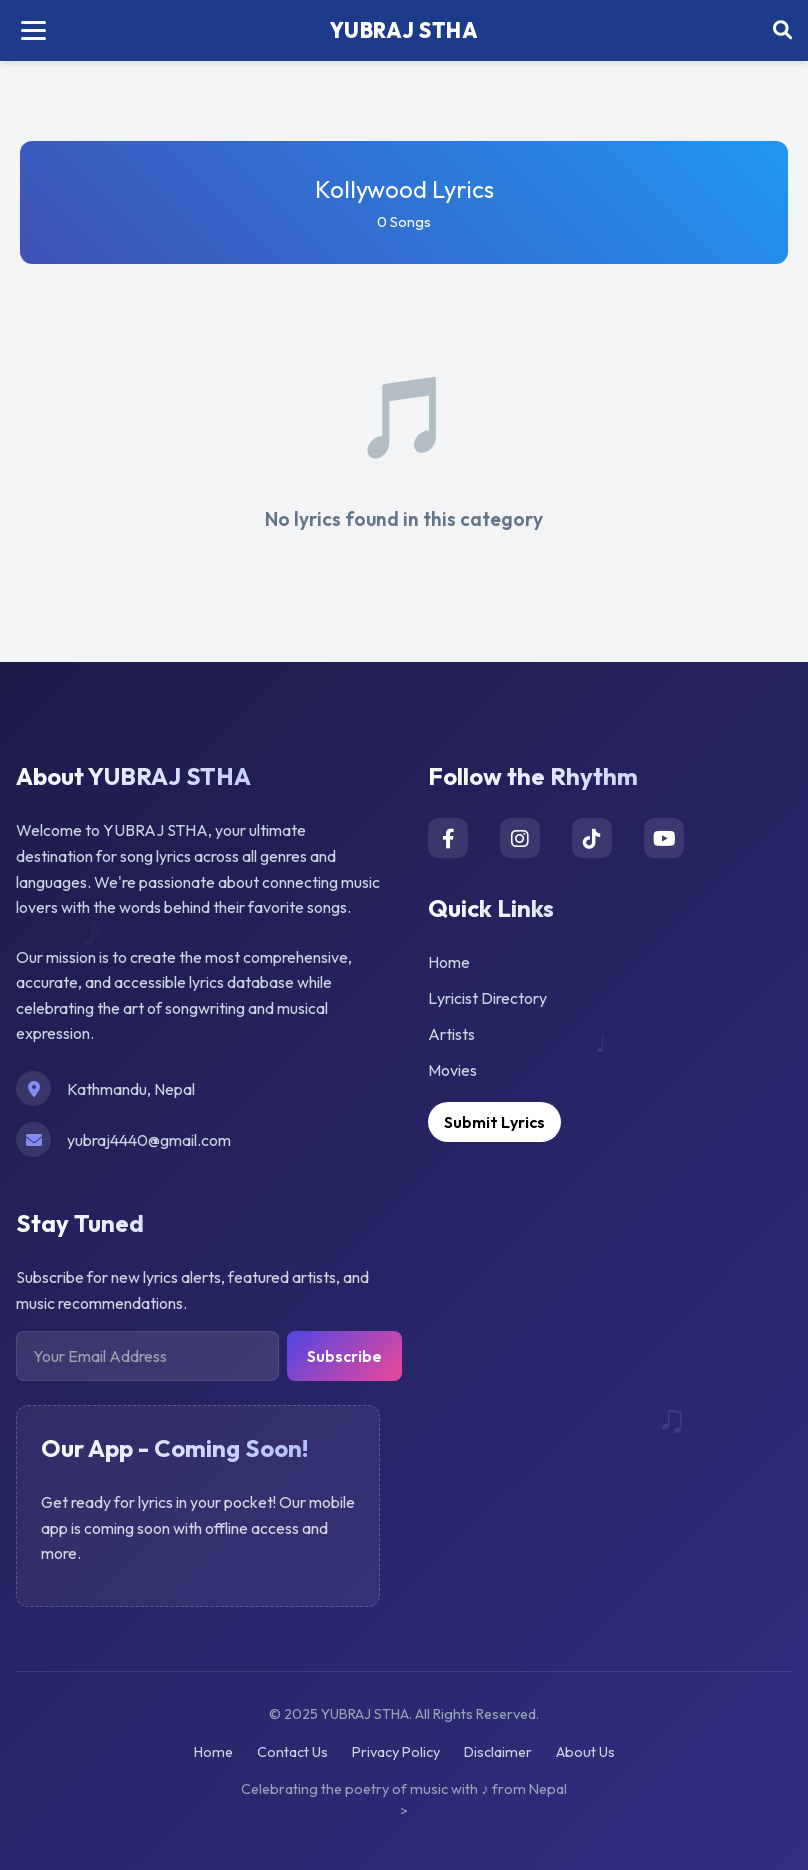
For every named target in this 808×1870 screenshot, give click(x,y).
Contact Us (292, 1752)
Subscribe (344, 1356)
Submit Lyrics (494, 1122)
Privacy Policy (396, 1752)
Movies (452, 1070)
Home (449, 962)
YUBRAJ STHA (404, 30)
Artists (451, 1034)
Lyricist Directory (487, 998)
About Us (585, 1752)
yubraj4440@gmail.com (149, 1140)
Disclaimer (498, 1752)
